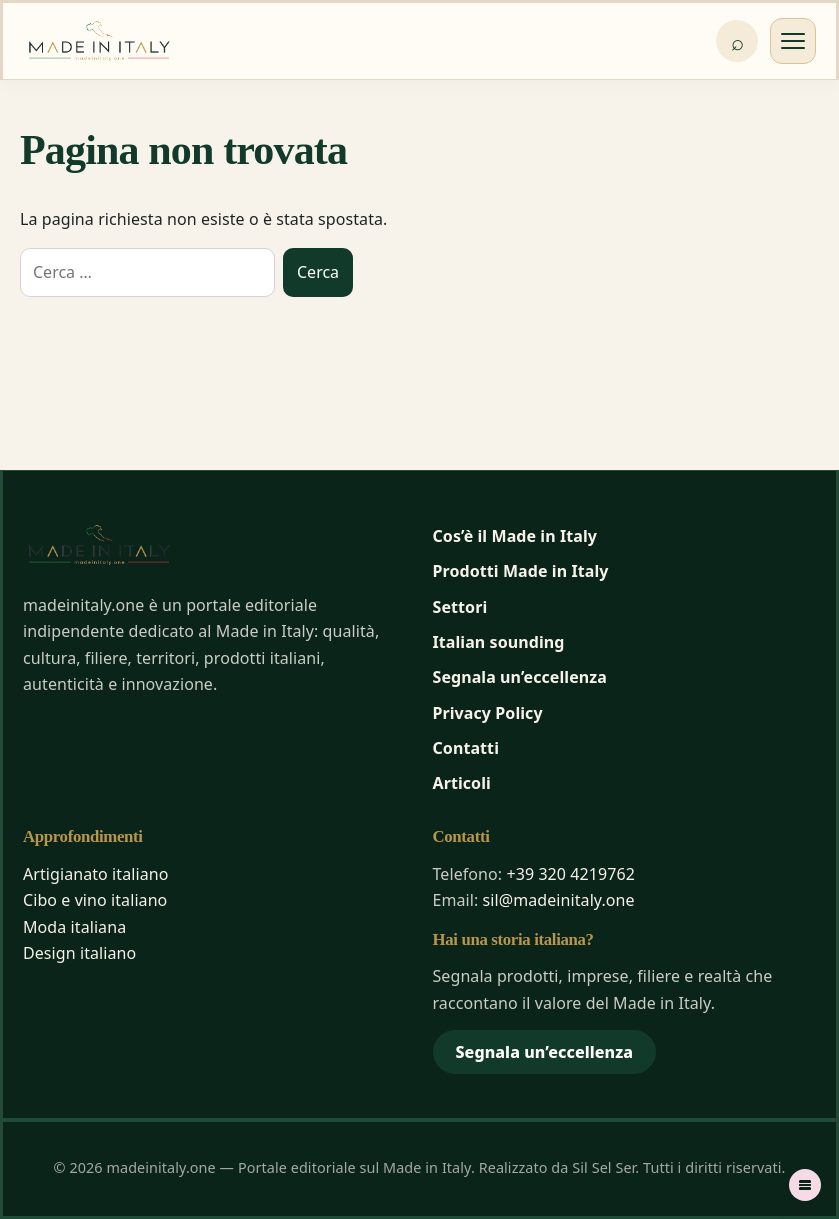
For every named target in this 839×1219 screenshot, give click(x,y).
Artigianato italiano (95, 874)
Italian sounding (499, 642)
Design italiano (79, 953)
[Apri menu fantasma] (805, 1185)
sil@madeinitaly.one (559, 900)
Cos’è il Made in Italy (515, 536)
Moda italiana (74, 927)
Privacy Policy (488, 713)
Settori (460, 607)
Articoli (462, 783)
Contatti (466, 748)
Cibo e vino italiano (95, 900)
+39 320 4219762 (570, 874)
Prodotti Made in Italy (521, 571)
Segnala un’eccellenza (520, 677)
